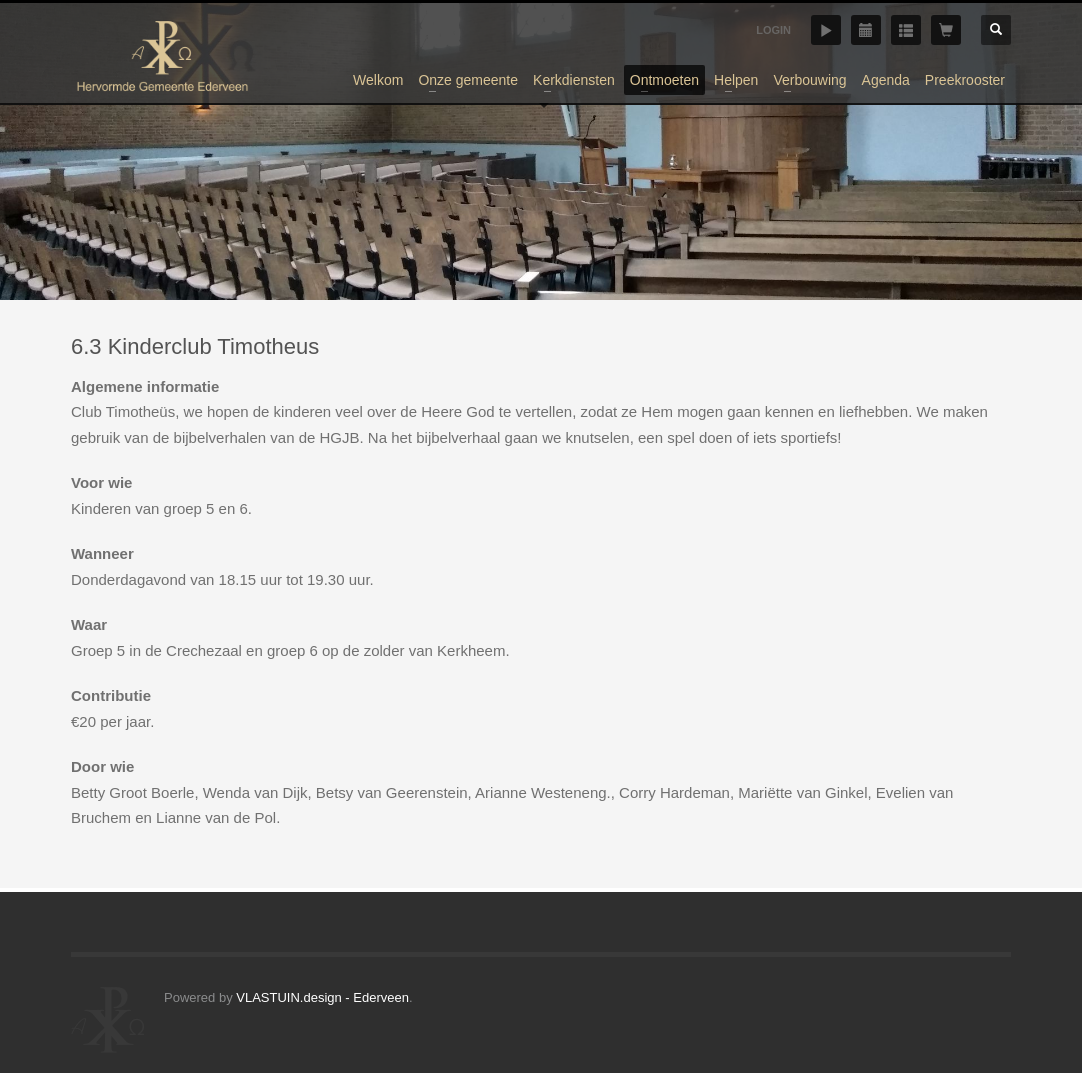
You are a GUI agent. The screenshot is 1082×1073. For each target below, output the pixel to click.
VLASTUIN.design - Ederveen (322, 997)
